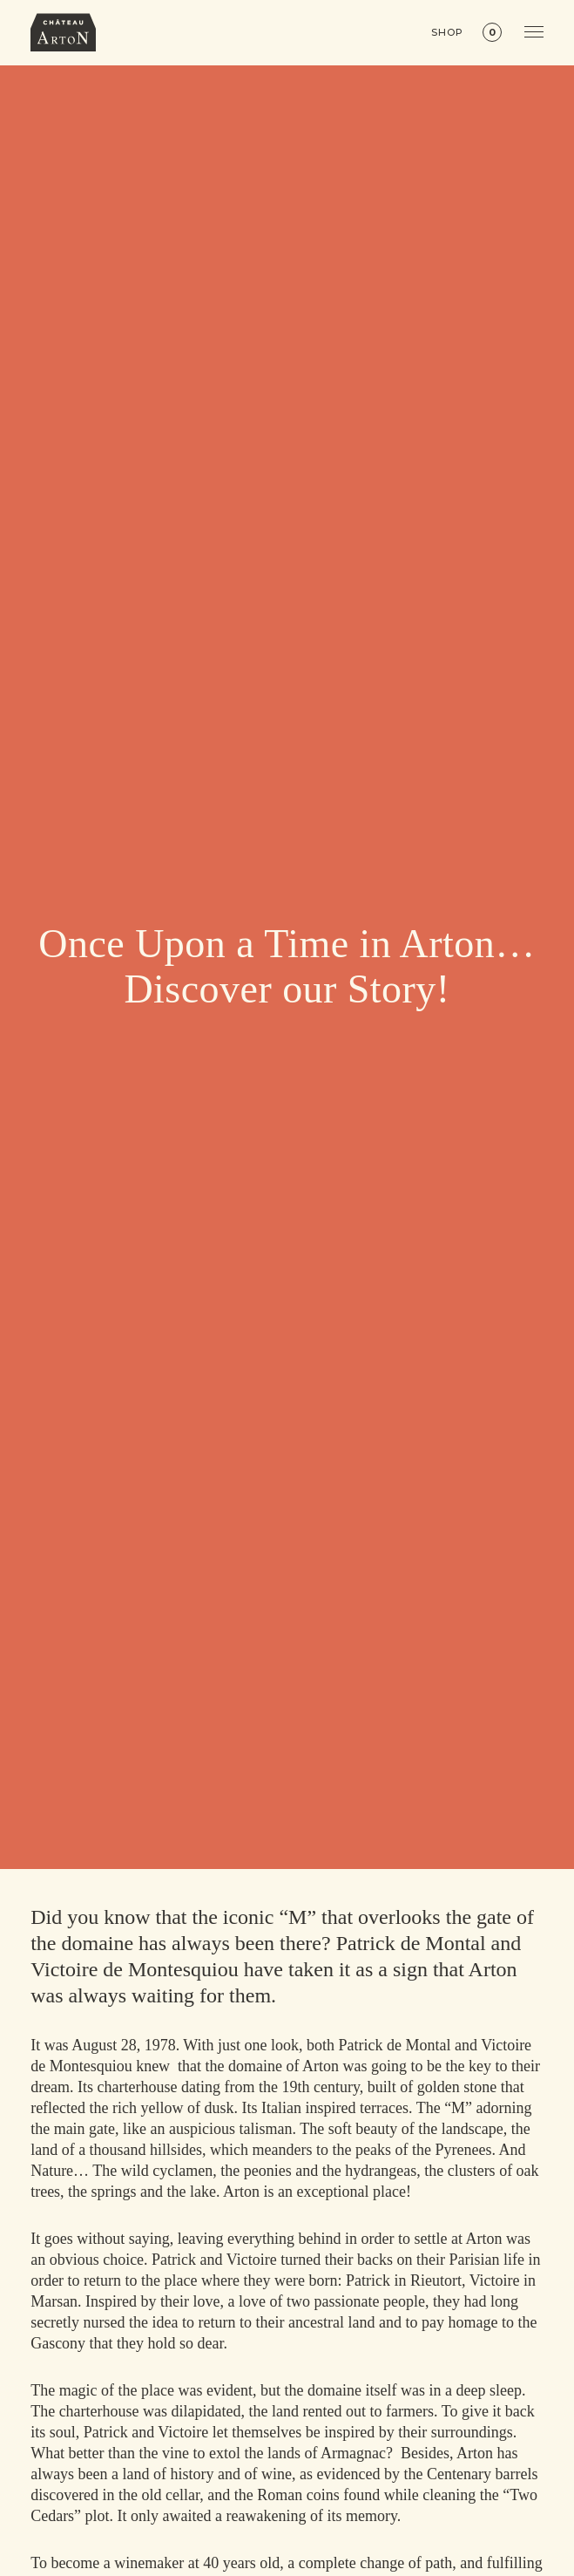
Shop (447, 32)
